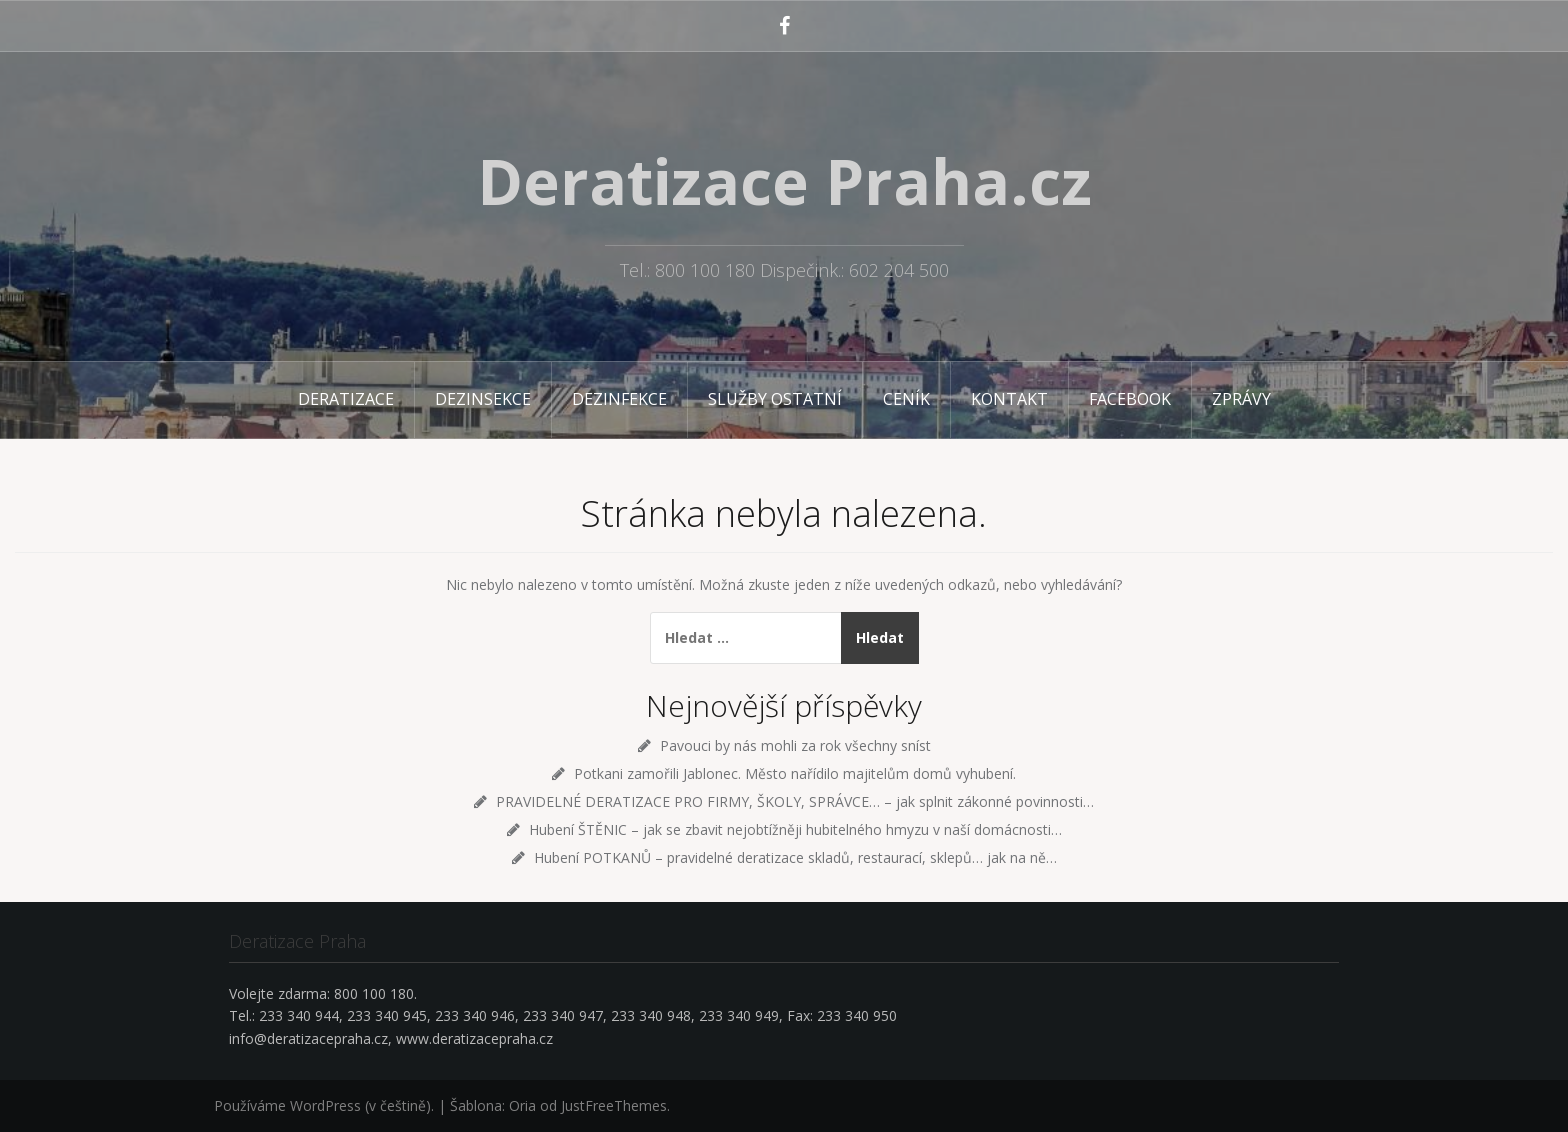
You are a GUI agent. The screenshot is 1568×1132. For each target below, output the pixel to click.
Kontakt (1009, 399)
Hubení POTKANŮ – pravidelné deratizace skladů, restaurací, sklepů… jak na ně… (795, 857)
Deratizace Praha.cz (784, 181)
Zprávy (1241, 399)
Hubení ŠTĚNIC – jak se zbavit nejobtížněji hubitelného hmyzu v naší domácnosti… (795, 829)
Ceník (906, 399)
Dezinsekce (483, 399)
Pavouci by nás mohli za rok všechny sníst (795, 745)
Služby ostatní (775, 399)
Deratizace (346, 399)
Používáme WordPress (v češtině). (324, 1105)
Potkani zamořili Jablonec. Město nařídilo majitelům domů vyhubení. (795, 773)
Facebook (1130, 399)
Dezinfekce (619, 399)
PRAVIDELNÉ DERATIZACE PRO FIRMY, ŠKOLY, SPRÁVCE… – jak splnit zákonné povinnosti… (795, 801)
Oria (522, 1105)
